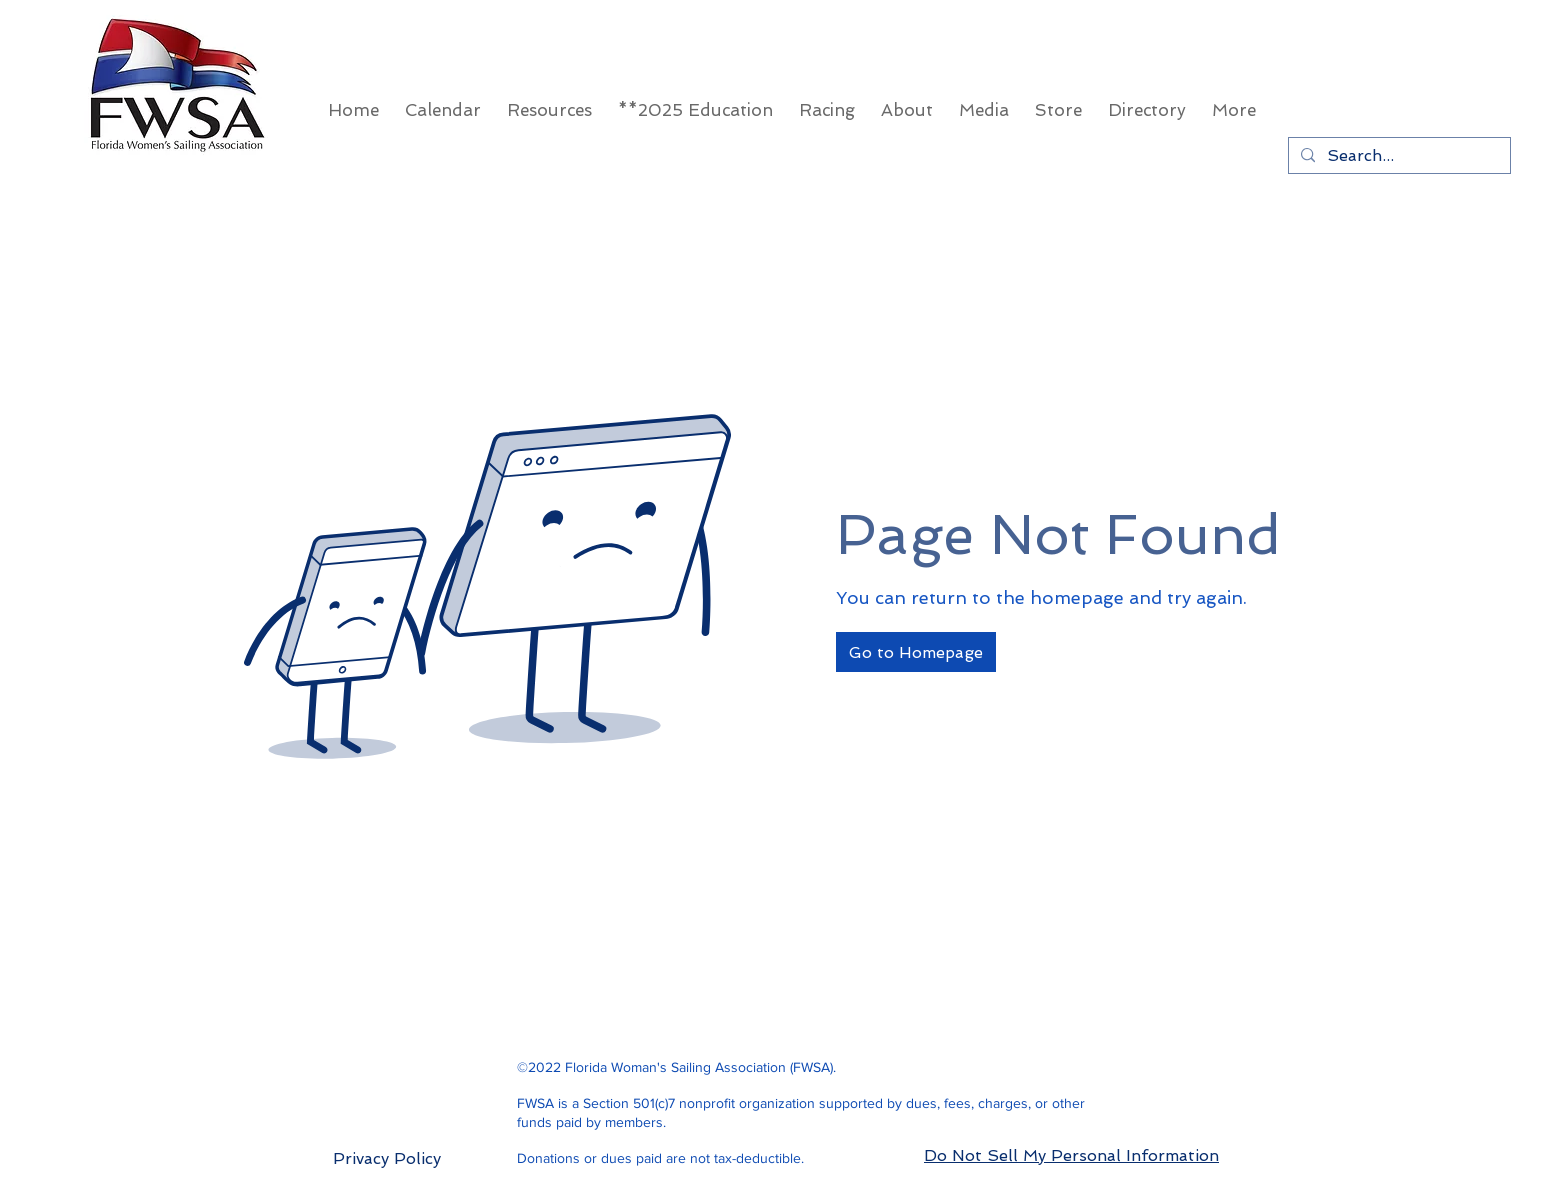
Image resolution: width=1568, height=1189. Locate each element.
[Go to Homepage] (916, 652)
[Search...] (1397, 155)
